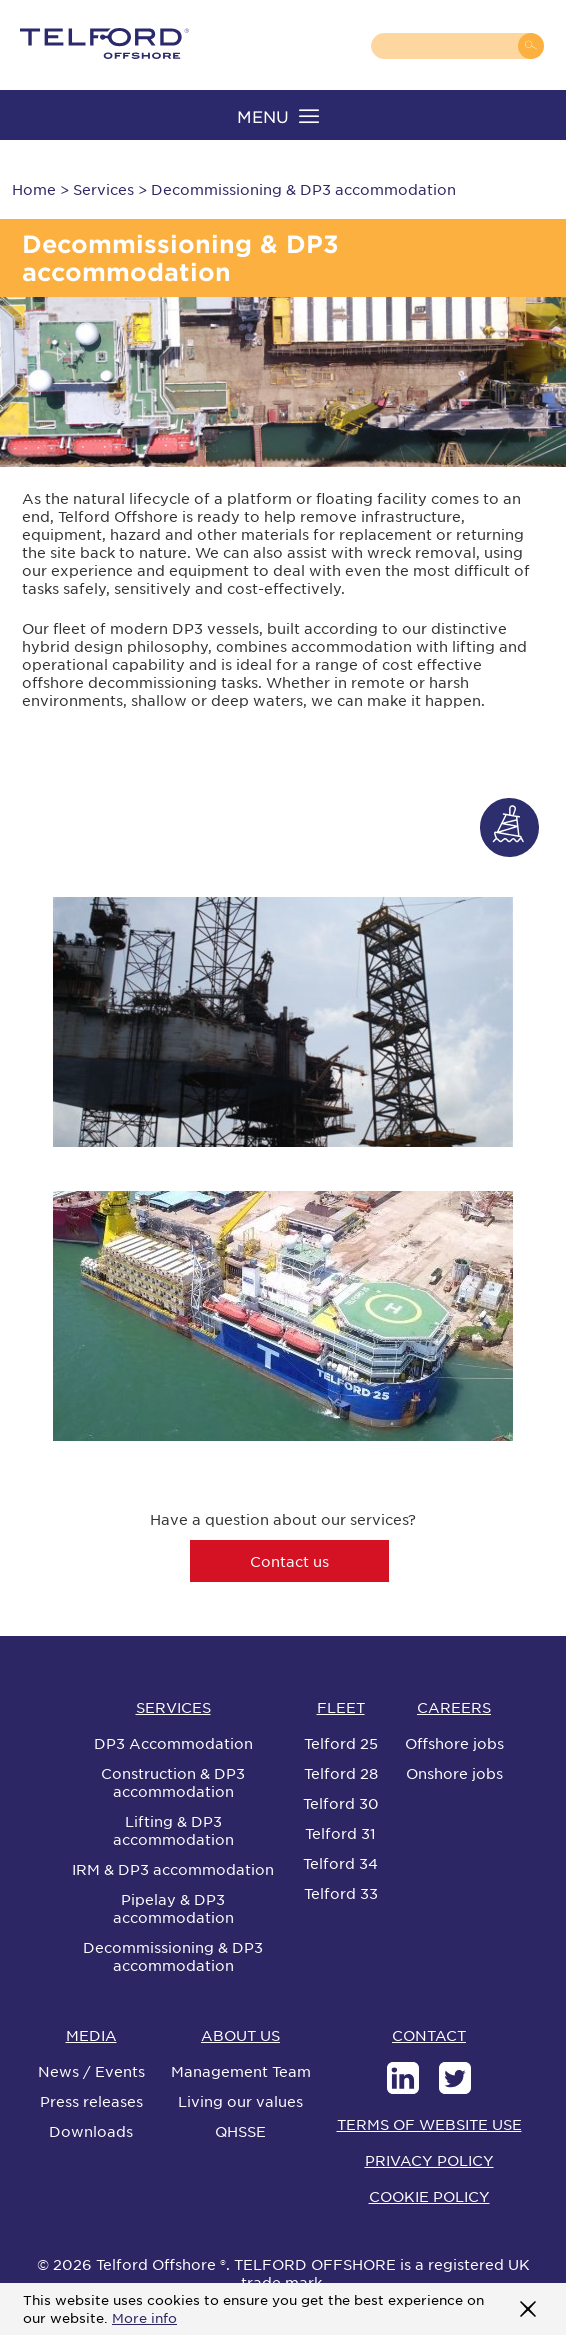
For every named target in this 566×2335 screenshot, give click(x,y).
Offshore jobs (454, 1743)
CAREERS (454, 1707)
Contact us (289, 1561)
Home (34, 189)
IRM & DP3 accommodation (173, 1869)
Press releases (91, 2101)
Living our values (240, 2101)
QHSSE (240, 2131)
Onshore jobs (454, 1773)
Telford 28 (341, 1773)
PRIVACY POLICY (429, 2160)
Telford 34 (340, 1863)
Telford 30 (341, 1803)
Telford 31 (340, 1833)
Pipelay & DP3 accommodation (173, 1908)
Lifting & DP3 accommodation (173, 1830)
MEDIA (91, 2035)
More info (144, 2317)
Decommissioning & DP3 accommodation (173, 1956)
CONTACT (429, 2035)
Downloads (91, 2131)
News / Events (91, 2071)
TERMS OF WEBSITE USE (429, 2124)
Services (103, 189)
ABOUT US (240, 2035)
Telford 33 (341, 1893)
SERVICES (173, 1707)
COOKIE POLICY (429, 2196)
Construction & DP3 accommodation (173, 1782)
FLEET (341, 1707)
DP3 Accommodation (173, 1743)
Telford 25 (341, 1743)
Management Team (241, 2071)
